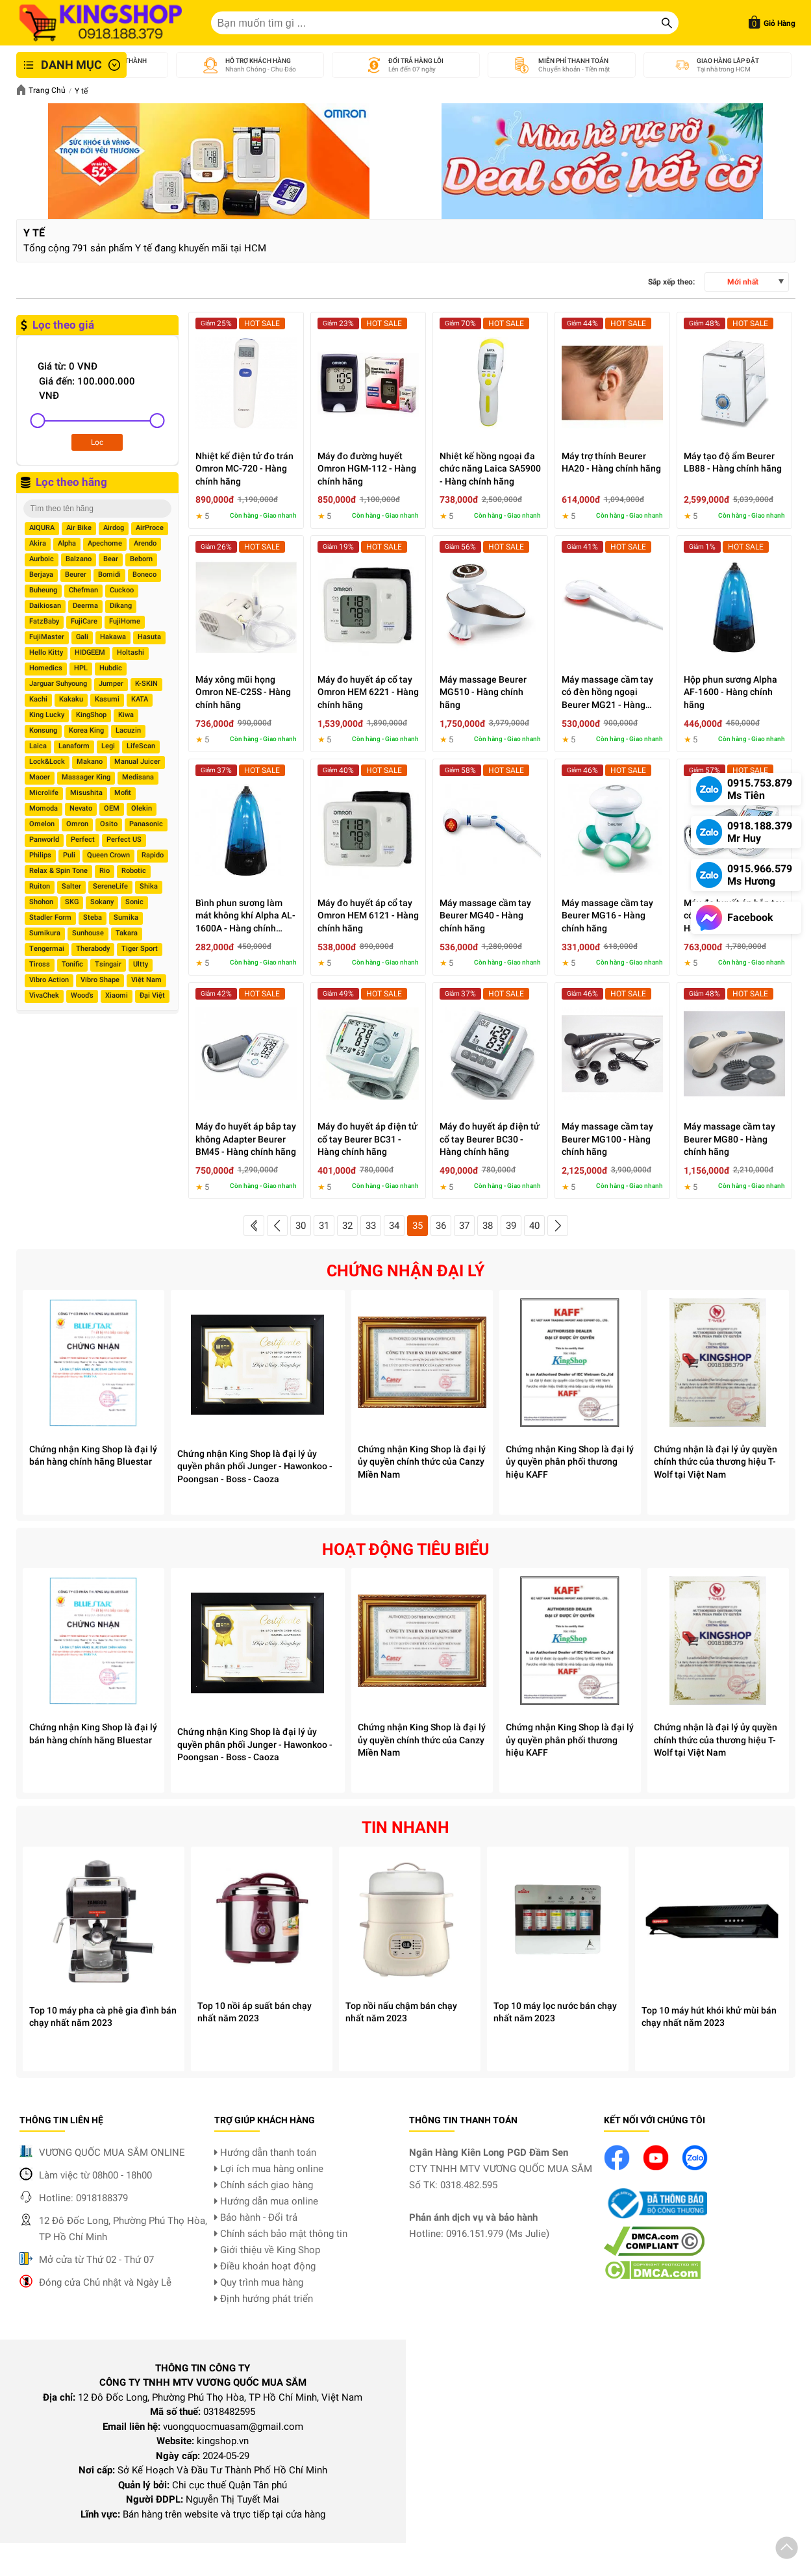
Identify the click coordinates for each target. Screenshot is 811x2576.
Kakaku (71, 699)
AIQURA (42, 528)
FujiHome (124, 621)
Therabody (93, 948)
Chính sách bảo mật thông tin (280, 2234)
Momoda (43, 808)
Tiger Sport (139, 948)
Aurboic (41, 559)
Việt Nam (146, 980)
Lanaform (74, 746)
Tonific (72, 964)
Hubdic (110, 668)
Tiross (39, 964)
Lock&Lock (47, 761)
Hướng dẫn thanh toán (265, 2152)
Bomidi (109, 574)
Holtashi (130, 652)
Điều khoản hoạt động (265, 2266)
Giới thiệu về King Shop (267, 2250)
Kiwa (126, 715)
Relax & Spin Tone (58, 870)
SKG (72, 902)
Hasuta (149, 637)
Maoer (39, 777)
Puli (69, 855)
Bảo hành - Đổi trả (255, 2217)
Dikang (121, 605)
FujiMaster (46, 637)
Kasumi (107, 699)
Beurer (75, 574)
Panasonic (146, 824)
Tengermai (46, 948)
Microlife (43, 793)
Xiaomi (116, 995)
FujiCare (84, 621)
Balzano (79, 559)
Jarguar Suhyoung (58, 683)
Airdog (113, 528)
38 (487, 1225)
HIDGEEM (90, 652)
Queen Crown (108, 855)
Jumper (111, 683)
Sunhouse (88, 933)
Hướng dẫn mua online (266, 2201)
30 (300, 1225)
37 (464, 1225)
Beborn (141, 559)
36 (441, 1225)
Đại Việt (152, 995)
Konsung (43, 730)
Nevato (80, 808)
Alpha (67, 543)
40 (534, 1225)
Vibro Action (49, 980)
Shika (149, 886)
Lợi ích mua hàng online (268, 2169)
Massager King (86, 777)
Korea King (86, 730)
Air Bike (79, 528)
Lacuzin (128, 730)
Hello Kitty (46, 652)
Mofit (122, 793)
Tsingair (108, 964)
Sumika (126, 917)
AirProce (150, 528)
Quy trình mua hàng (258, 2282)
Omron (77, 824)
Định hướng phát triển (263, 2299)
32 (347, 1225)
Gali (82, 637)
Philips (40, 855)
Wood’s (82, 995)
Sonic (134, 902)
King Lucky (46, 715)
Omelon (42, 824)
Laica (38, 746)
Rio (104, 870)
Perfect (83, 839)
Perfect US (124, 839)
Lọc (97, 442)
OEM (111, 808)
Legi (108, 746)
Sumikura (44, 933)
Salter (71, 886)
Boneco (144, 574)
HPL (81, 668)
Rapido (153, 855)
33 (371, 1225)
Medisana (138, 777)
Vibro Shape (100, 980)
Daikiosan (45, 605)
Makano (90, 761)
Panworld (44, 839)
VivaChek (44, 995)
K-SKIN (146, 683)
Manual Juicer (137, 761)
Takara (127, 933)
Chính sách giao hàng (263, 2185)
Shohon (41, 902)
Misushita (86, 793)
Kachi (38, 699)
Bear (110, 559)
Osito (109, 824)
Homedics (45, 668)
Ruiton (39, 886)
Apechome (105, 543)
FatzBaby (44, 621)
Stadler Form (50, 917)
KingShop (91, 715)
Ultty (140, 964)
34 (394, 1225)
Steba (92, 917)
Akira (37, 543)
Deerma (85, 605)
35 (417, 1225)
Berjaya (41, 574)
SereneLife (110, 886)
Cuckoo (122, 590)
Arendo (145, 543)
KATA (139, 699)
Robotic (133, 870)
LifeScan (141, 746)
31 (324, 1225)
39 (511, 1225)
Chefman (83, 590)
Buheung (43, 590)
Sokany (102, 902)
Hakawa (113, 637)
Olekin (141, 808)
